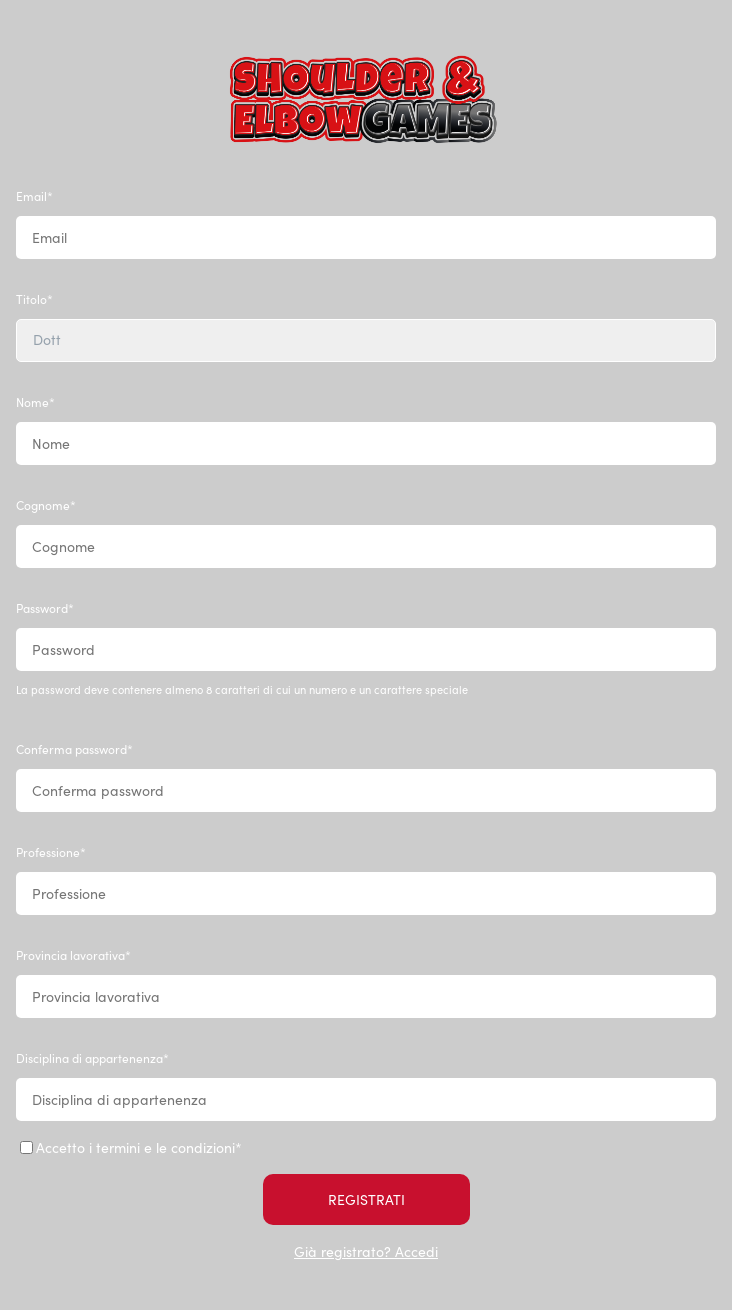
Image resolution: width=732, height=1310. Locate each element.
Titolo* (34, 299)
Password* (45, 608)
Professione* (51, 852)
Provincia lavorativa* (73, 955)
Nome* (35, 402)
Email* (34, 196)
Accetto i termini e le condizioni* (131, 1147)
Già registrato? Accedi (366, 1251)
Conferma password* (74, 749)
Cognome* (46, 505)
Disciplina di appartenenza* (92, 1058)
